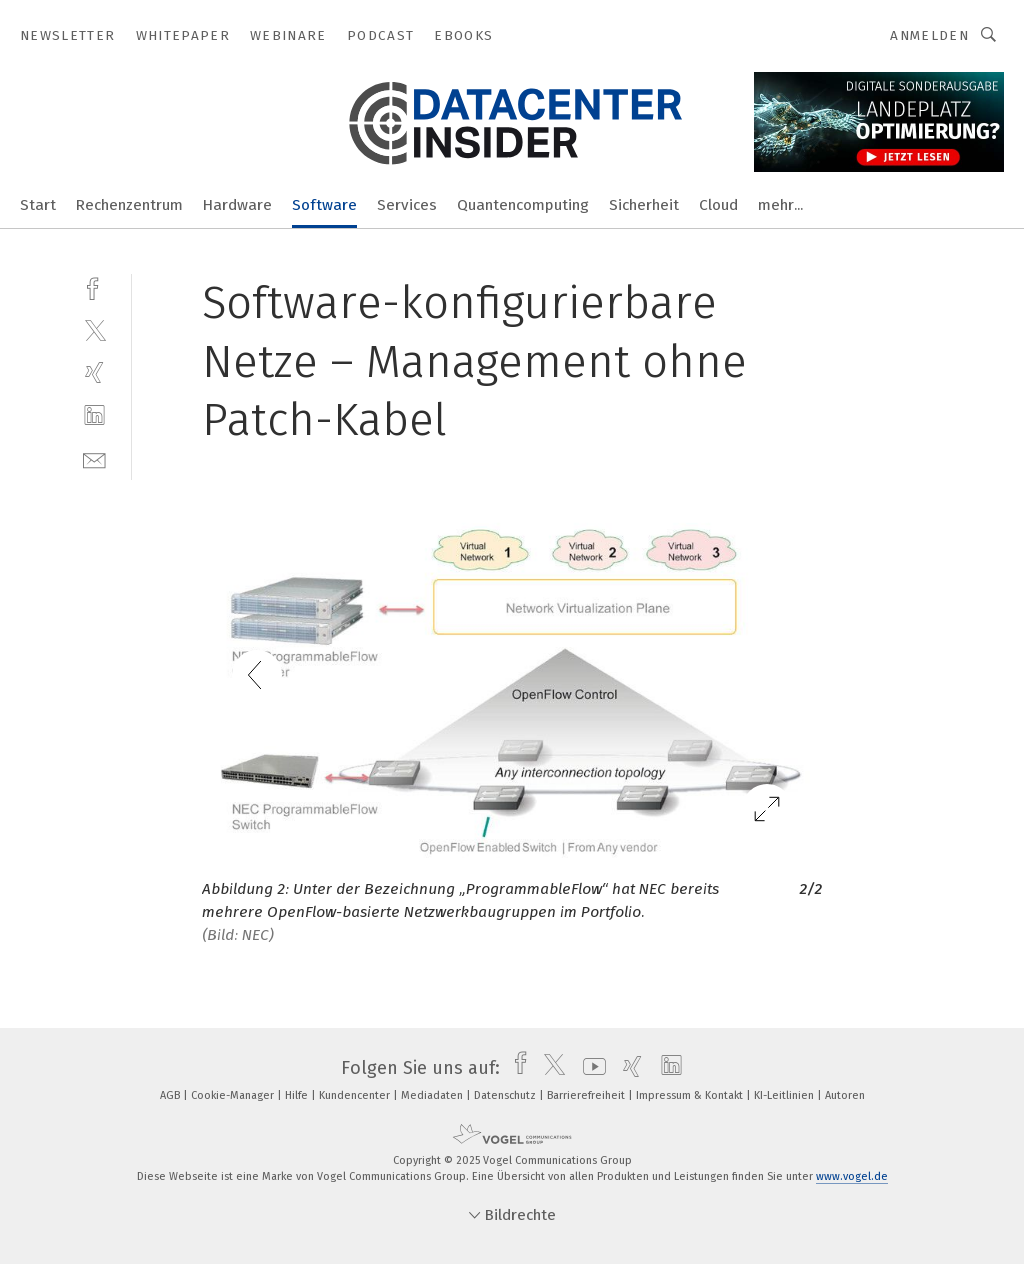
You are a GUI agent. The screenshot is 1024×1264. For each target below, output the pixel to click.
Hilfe (298, 1095)
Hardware (237, 205)
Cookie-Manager (234, 1095)
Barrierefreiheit (587, 1095)
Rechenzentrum (129, 205)
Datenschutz (506, 1095)
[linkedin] (94, 415)
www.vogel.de (852, 1176)
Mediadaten (433, 1095)
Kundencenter (356, 1095)
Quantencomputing (523, 205)
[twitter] (94, 329)
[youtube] (589, 1068)
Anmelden (929, 35)
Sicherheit (644, 205)
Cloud (718, 205)
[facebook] (94, 286)
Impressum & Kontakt (691, 1095)
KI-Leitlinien (785, 1095)
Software (324, 205)
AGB (171, 1095)
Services (407, 205)
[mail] (94, 458)
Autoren (845, 1095)
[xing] (94, 372)
